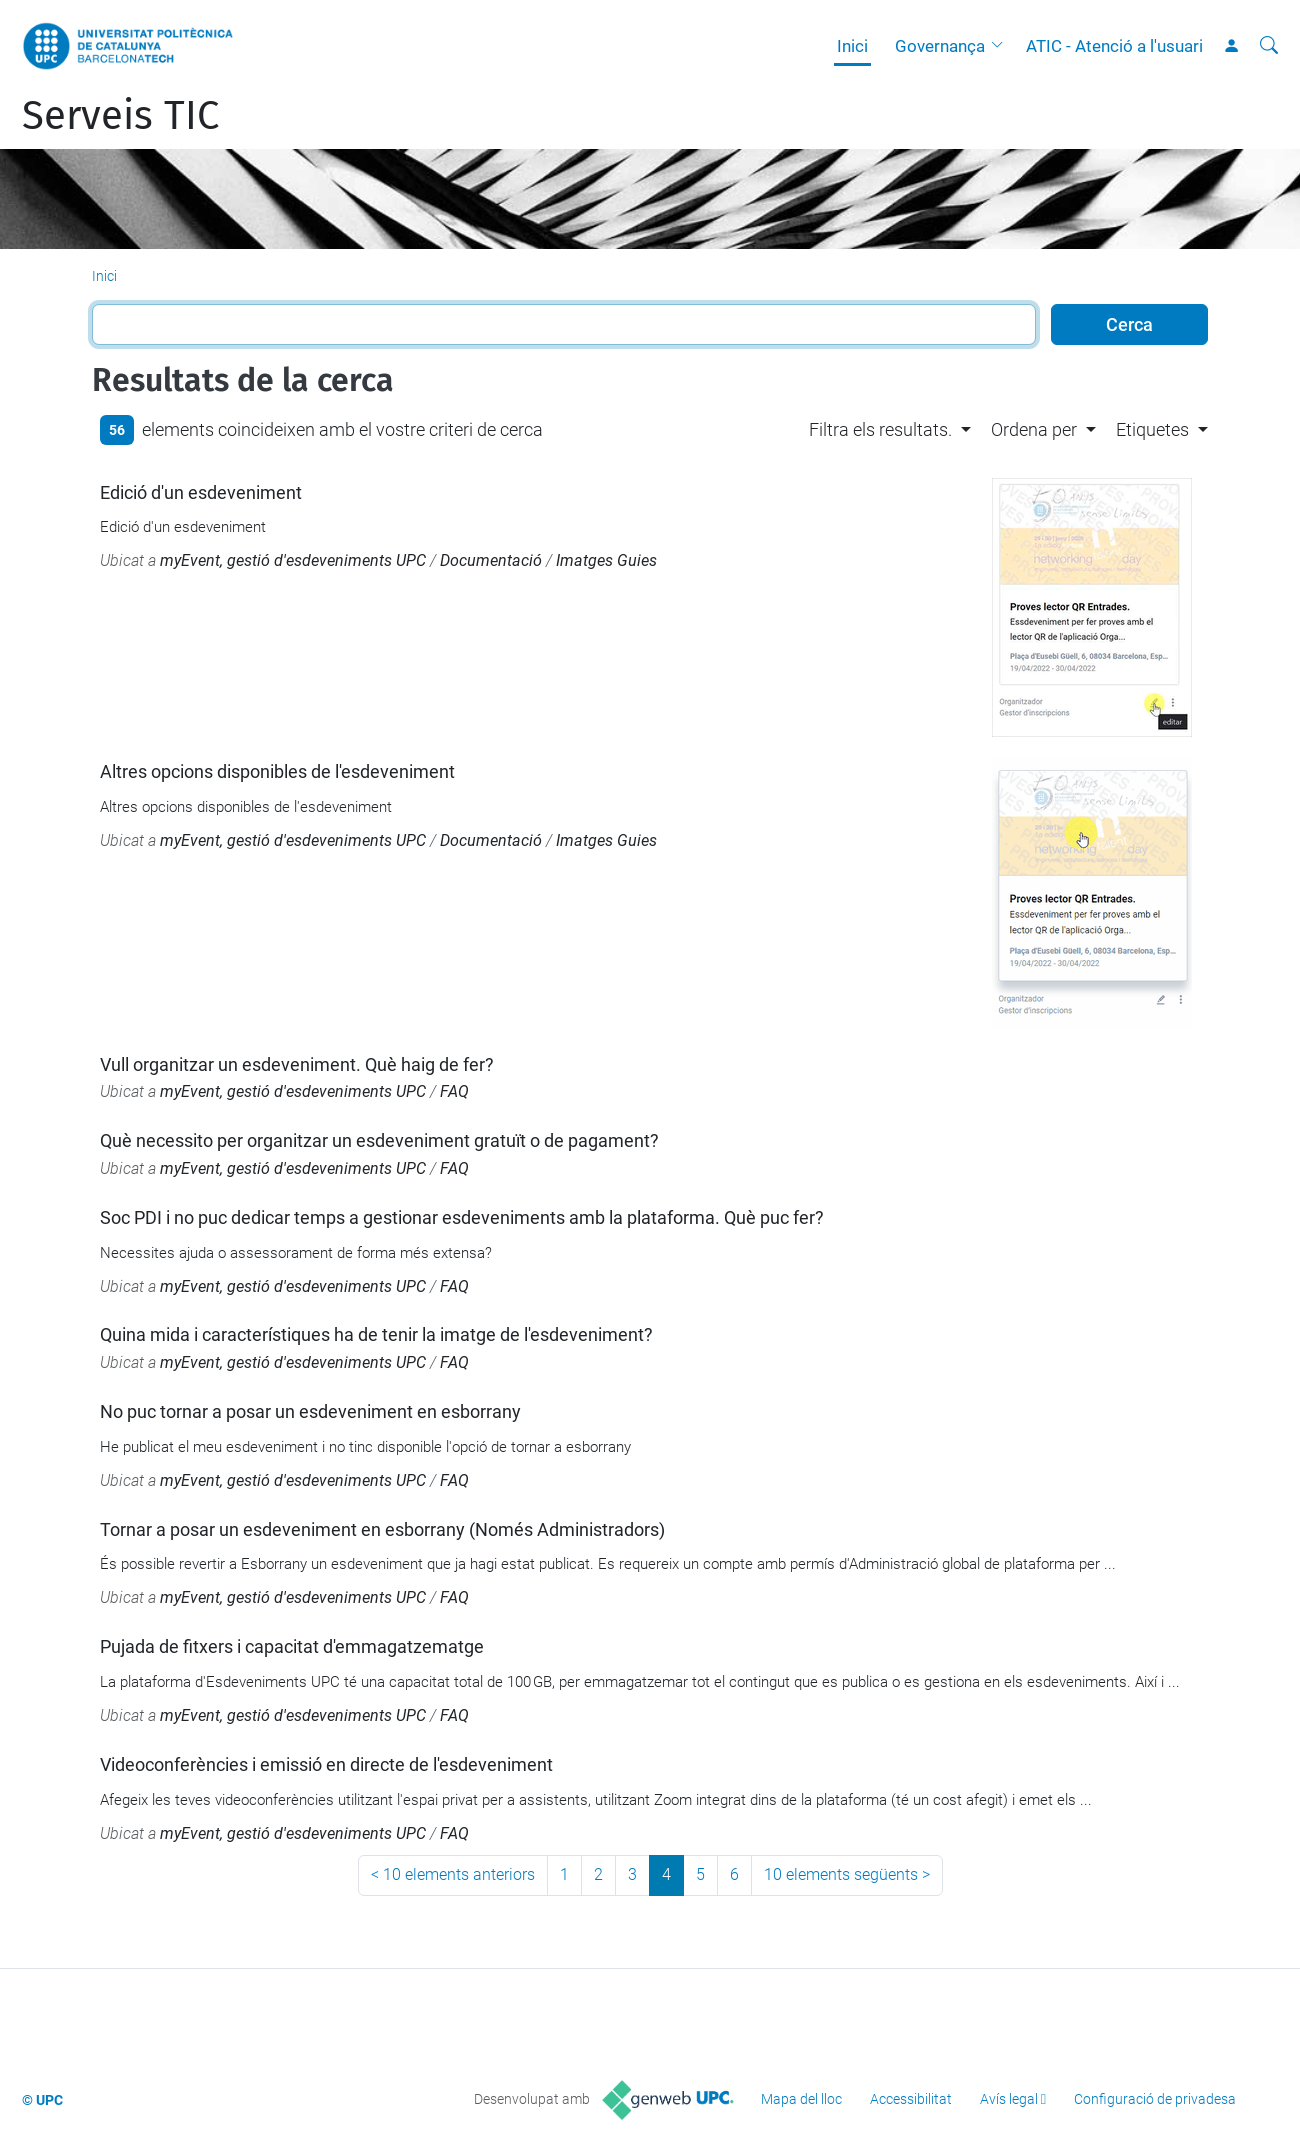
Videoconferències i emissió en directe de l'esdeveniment (326, 1764)
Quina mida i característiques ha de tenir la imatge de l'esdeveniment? (376, 1334)
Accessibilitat (911, 2099)
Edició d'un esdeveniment (201, 492)
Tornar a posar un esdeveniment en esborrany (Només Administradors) (382, 1529)
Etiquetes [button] (1152, 429)
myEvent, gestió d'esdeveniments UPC (293, 560)
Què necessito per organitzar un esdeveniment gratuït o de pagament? (379, 1140)
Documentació (491, 560)
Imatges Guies (606, 560)
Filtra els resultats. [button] (880, 429)
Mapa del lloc (801, 2099)
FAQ (454, 1091)
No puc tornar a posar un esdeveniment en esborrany (310, 1411)
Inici (852, 46)
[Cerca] (1269, 46)
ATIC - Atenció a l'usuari (1114, 46)
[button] (1002, 46)
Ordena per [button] (1034, 429)
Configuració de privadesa (1155, 2099)
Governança (940, 46)
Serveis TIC (120, 116)
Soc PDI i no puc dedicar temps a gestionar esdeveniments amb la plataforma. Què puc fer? (462, 1217)
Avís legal (1009, 2099)
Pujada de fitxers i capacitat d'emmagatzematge (292, 1646)
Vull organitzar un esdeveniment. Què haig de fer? (297, 1064)
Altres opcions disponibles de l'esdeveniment (277, 771)
